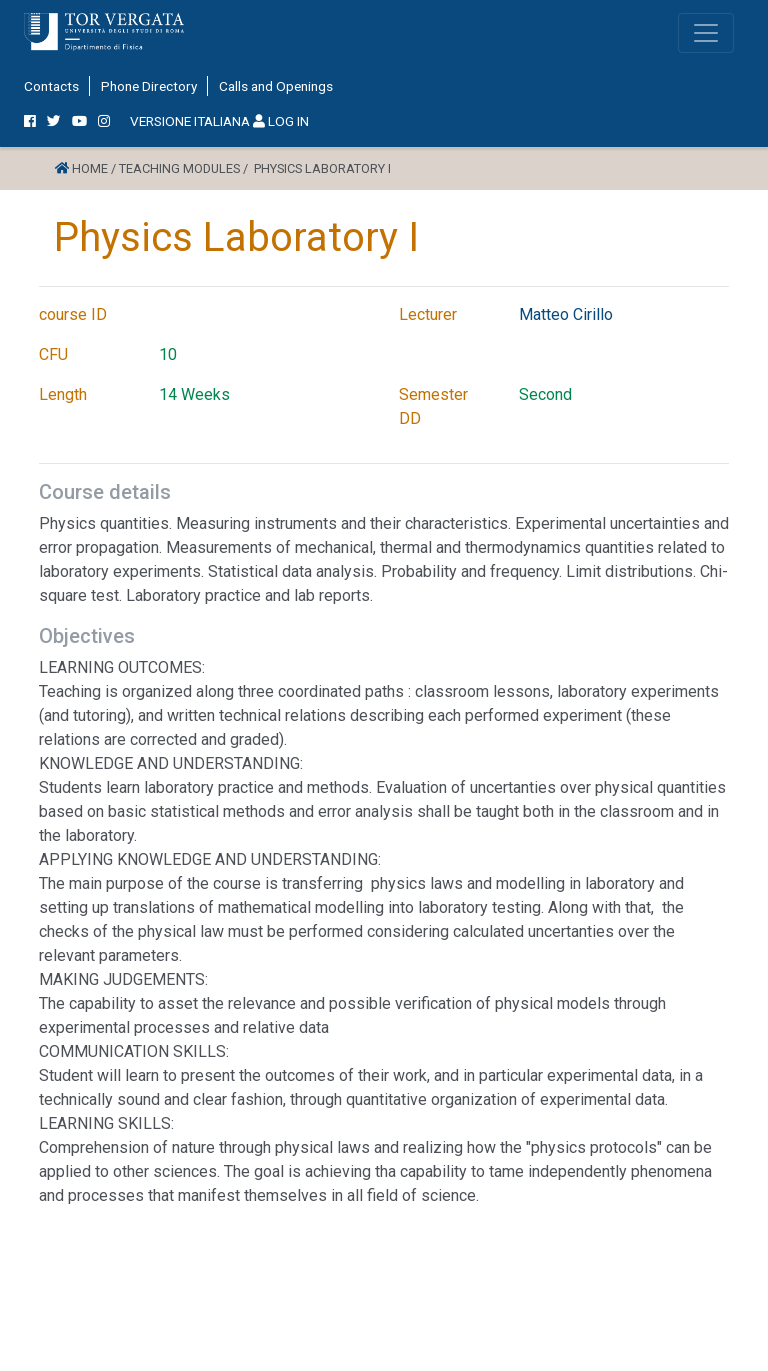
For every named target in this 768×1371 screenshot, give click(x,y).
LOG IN (281, 121)
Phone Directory (149, 86)
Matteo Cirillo (566, 314)
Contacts (51, 86)
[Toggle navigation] (706, 33)
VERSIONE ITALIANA (190, 121)
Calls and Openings (276, 86)
